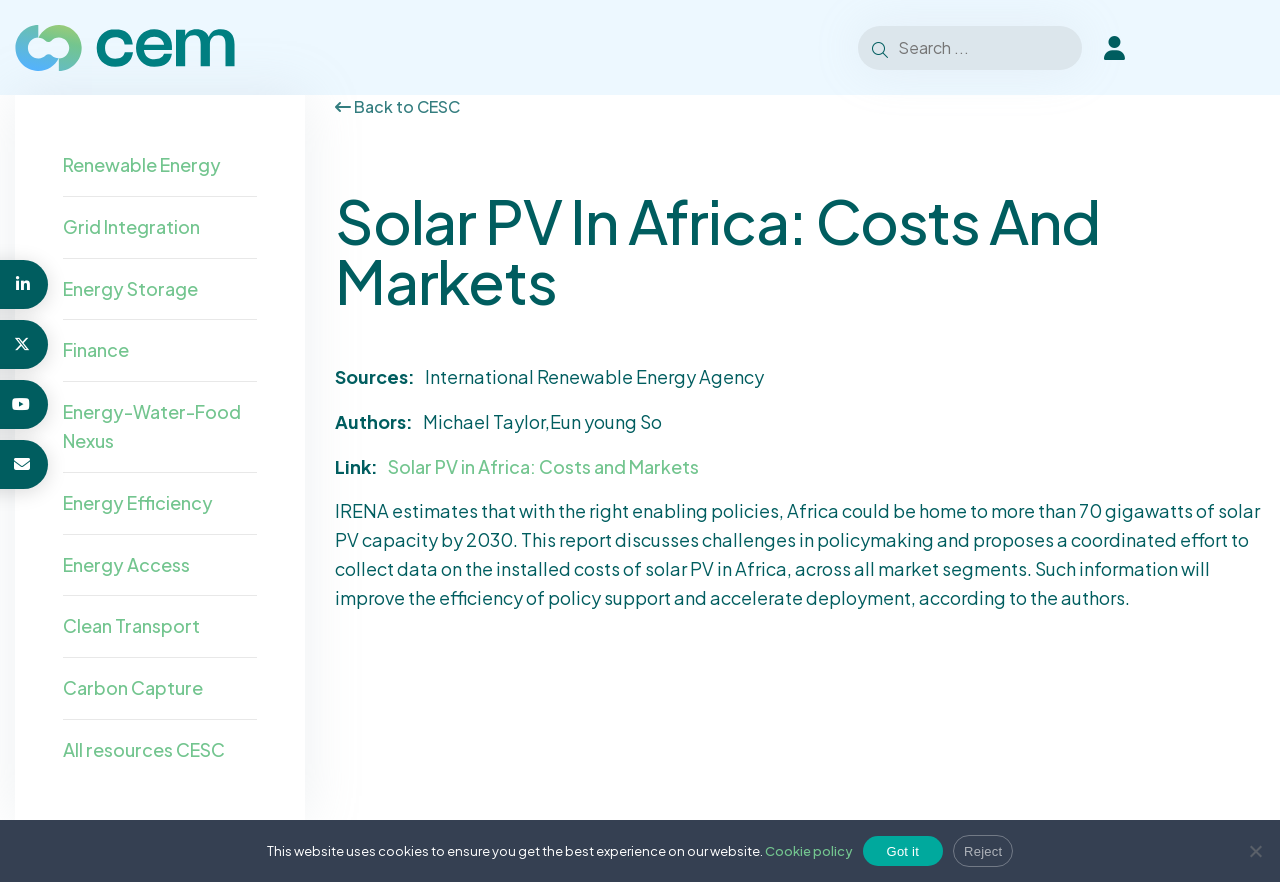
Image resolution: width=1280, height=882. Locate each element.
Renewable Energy (142, 164)
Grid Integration (131, 226)
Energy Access (126, 564)
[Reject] (1255, 851)
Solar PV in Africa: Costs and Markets (543, 466)
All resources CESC (144, 749)
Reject (983, 851)
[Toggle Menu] (1239, 48)
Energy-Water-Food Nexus (152, 426)
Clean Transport (131, 625)
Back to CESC (397, 106)
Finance (96, 349)
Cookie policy (809, 851)
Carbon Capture (133, 687)
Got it (903, 851)
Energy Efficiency (138, 502)
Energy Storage (130, 288)
